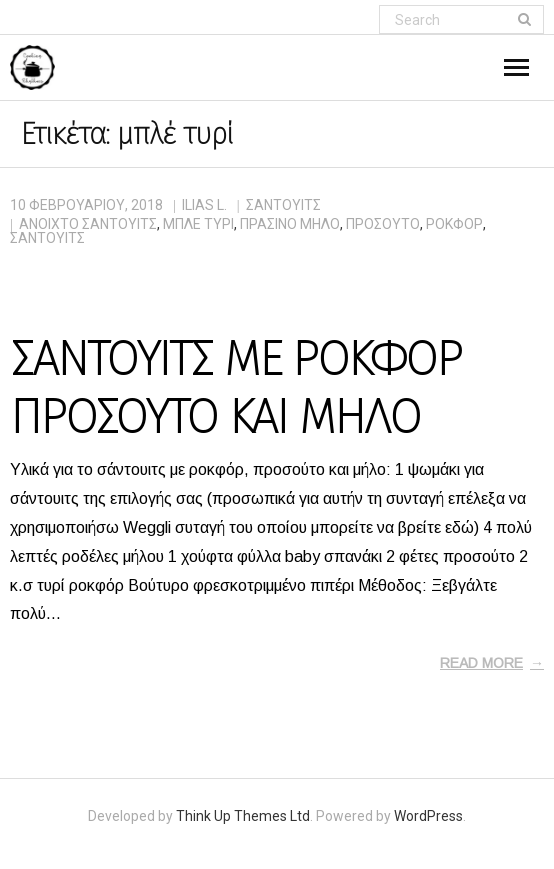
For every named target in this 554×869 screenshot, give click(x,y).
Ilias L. (204, 205)
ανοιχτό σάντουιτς (88, 224)
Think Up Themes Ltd (243, 816)
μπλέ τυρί (198, 224)
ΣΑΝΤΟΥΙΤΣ (283, 205)
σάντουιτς (47, 238)
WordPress (428, 816)
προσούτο (383, 224)
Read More (481, 663)
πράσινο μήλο (290, 224)
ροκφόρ (454, 224)
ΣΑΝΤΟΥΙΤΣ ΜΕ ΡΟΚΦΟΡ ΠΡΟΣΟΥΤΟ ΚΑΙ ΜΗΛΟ (235, 388)
